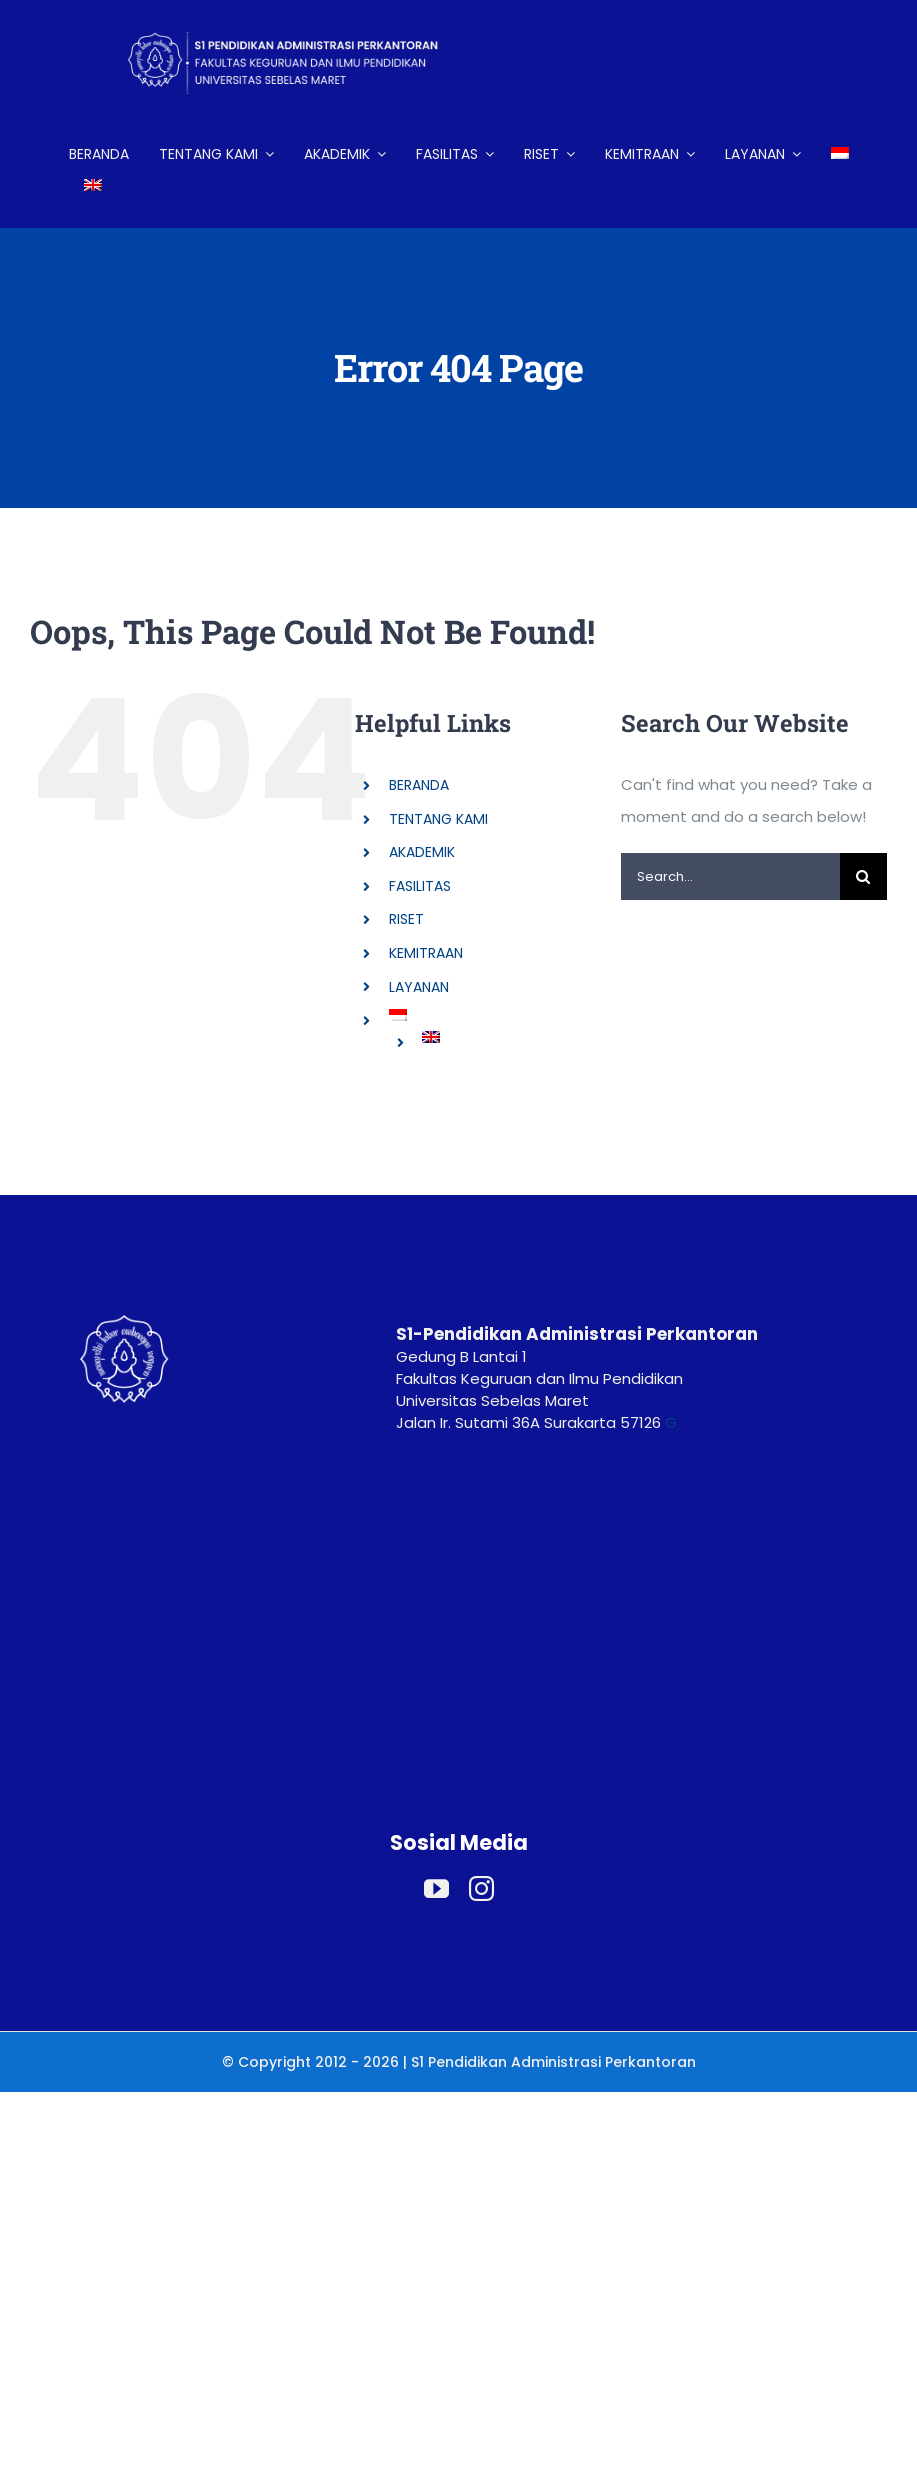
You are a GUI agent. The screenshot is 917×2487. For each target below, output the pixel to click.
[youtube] (436, 1888)
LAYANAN (419, 987)
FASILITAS (420, 886)
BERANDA (419, 785)
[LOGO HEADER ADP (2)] (299, 17)
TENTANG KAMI (438, 819)
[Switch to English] (93, 186)
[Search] (863, 876)
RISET (406, 919)
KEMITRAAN (426, 953)
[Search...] (730, 876)
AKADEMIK (422, 852)
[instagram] (481, 1888)
